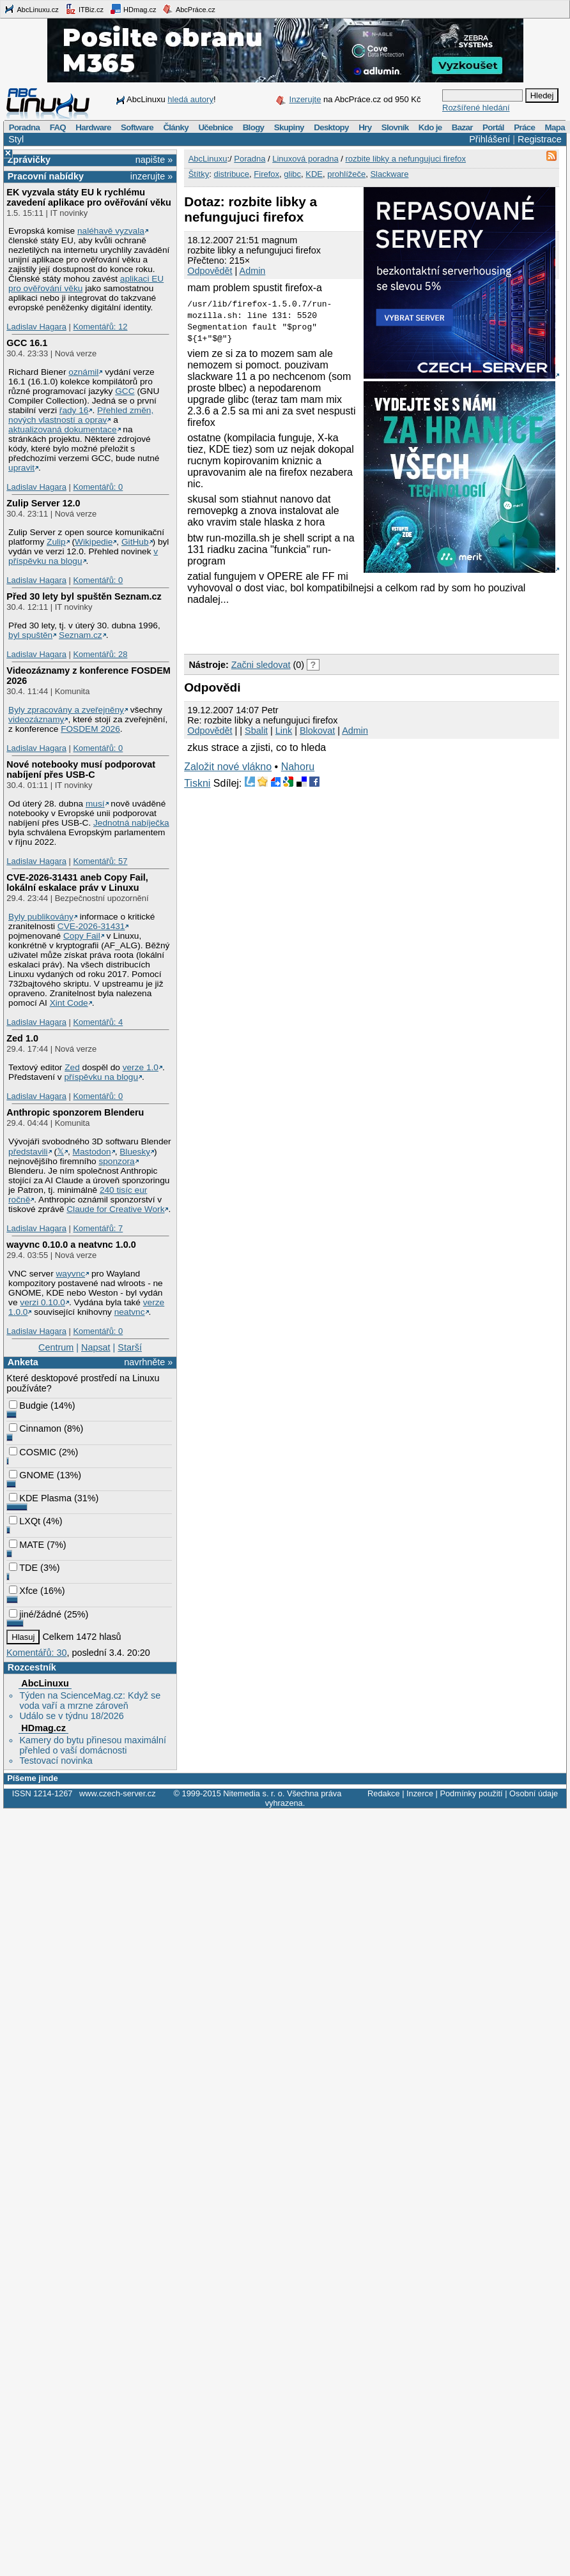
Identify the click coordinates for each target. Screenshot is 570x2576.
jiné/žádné (35, 1614)
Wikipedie (93, 542)
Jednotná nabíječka (131, 823)
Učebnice (215, 127)
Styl (16, 139)
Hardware (93, 127)
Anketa (23, 1362)
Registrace (540, 139)
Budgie (28, 1405)
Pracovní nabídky (46, 176)
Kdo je (430, 127)
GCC (124, 391)
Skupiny (289, 127)
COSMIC (32, 1452)
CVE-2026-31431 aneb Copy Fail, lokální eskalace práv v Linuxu (77, 882)
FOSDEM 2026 (90, 729)
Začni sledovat (261, 665)
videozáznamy (36, 719)
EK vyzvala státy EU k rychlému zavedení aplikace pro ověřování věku (88, 197)
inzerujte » (151, 176)
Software (137, 127)
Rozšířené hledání (476, 107)
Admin (253, 271)
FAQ (58, 127)
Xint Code (69, 1003)
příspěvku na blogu (101, 1077)
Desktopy (331, 127)
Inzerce (419, 1793)
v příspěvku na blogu (83, 556)
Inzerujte (305, 99)
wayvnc (71, 1273)
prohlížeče (346, 174)
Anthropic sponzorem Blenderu (75, 1112)
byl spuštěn (30, 635)
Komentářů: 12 (100, 326)
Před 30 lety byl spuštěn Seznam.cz (83, 596)
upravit (21, 468)
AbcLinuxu (44, 1683)
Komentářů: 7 (98, 1228)
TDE (23, 1568)
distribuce (231, 174)
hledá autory (190, 99)
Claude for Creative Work (115, 1209)
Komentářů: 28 (100, 654)
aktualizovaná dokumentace (62, 429)
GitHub (135, 542)
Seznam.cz (80, 635)
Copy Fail (81, 936)
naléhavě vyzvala (110, 231)
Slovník (395, 127)
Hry (364, 127)
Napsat (96, 1347)
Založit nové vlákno (228, 766)
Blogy (254, 127)
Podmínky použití (471, 1793)
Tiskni (197, 783)
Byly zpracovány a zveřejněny (66, 710)
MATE (26, 1545)
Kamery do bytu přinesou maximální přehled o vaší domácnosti (92, 1745)
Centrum (55, 1347)
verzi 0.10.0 (42, 1302)
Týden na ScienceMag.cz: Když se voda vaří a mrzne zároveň (89, 1700)
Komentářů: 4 (98, 1022)
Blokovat (317, 730)
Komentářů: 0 (98, 487)
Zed (72, 1067)
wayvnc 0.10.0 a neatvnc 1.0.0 (70, 1244)
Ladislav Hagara (36, 326)
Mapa (554, 127)
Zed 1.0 (22, 1038)
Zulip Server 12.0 (43, 503)
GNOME (31, 1475)
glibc (292, 174)
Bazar (462, 127)
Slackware (389, 174)
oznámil (83, 372)
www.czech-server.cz (117, 1793)
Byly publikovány (40, 916)
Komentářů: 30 (36, 1653)
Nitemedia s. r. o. (253, 1793)
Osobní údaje (533, 1793)
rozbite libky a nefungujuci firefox (405, 158)
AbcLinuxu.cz (31, 9)
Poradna (24, 127)
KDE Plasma (40, 1498)
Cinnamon (35, 1428)
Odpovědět (209, 271)
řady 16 (74, 410)
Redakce (383, 1793)
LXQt (24, 1521)
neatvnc (129, 1312)
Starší (130, 1347)
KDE (314, 174)
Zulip (56, 542)
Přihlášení (489, 139)
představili (28, 1151)
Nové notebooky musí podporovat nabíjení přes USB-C (80, 769)
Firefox (266, 174)
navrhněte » (148, 1362)
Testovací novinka (55, 1760)
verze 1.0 (140, 1067)
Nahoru (297, 766)
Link (283, 730)
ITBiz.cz (84, 9)
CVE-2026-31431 (91, 926)
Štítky (199, 174)
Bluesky (134, 1151)
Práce (524, 127)
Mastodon (92, 1151)
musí (95, 803)
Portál (493, 127)
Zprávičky (29, 160)
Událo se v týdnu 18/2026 (71, 1716)
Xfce (23, 1591)
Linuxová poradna (305, 158)
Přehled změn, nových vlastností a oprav (80, 415)
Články (176, 127)
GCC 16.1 (26, 343)
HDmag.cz (133, 9)
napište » (154, 160)
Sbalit (256, 730)
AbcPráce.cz (188, 9)
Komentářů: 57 (100, 861)
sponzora (116, 1161)
